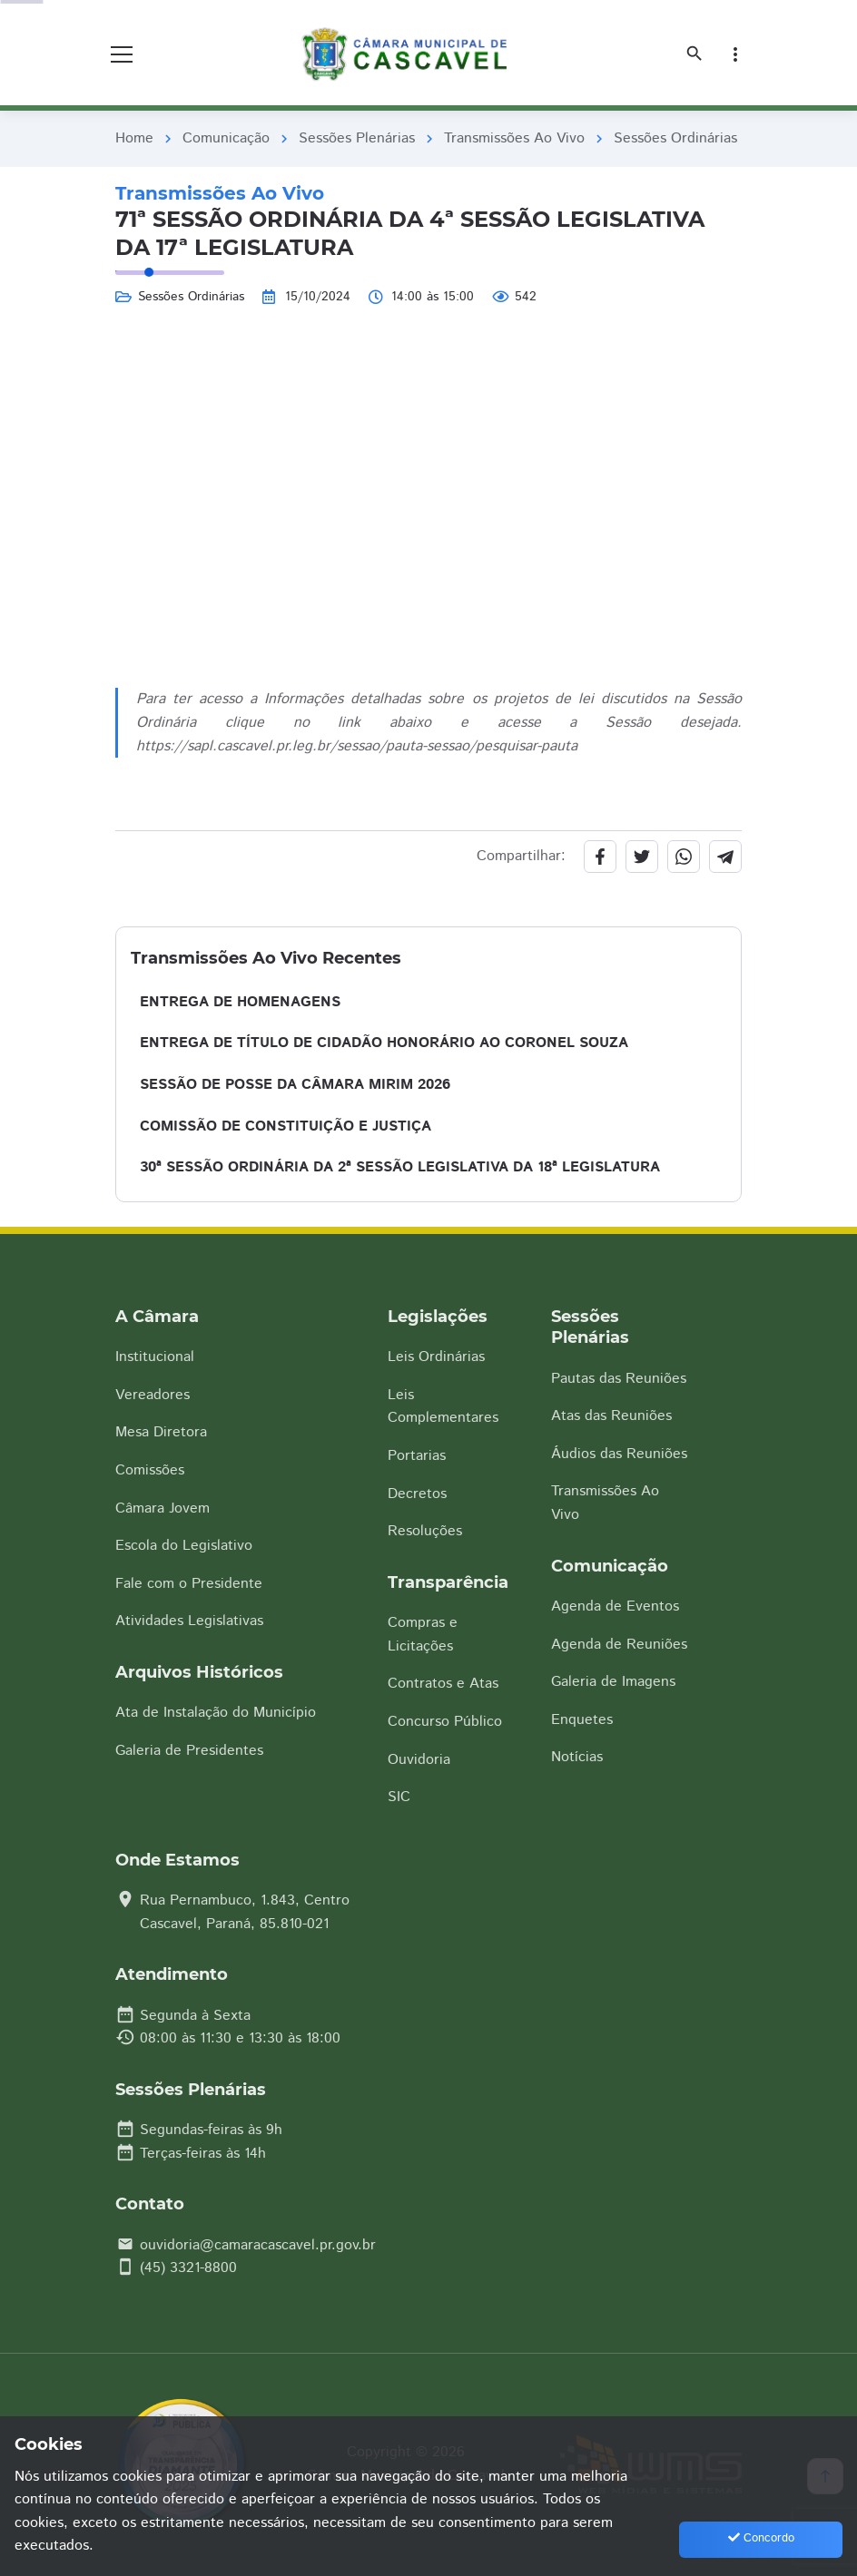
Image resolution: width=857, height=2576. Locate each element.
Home (134, 138)
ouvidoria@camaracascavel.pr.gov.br (258, 2245)
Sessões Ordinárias (675, 138)
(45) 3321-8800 (188, 2268)
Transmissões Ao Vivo (514, 138)
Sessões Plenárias (357, 138)
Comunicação (226, 138)
